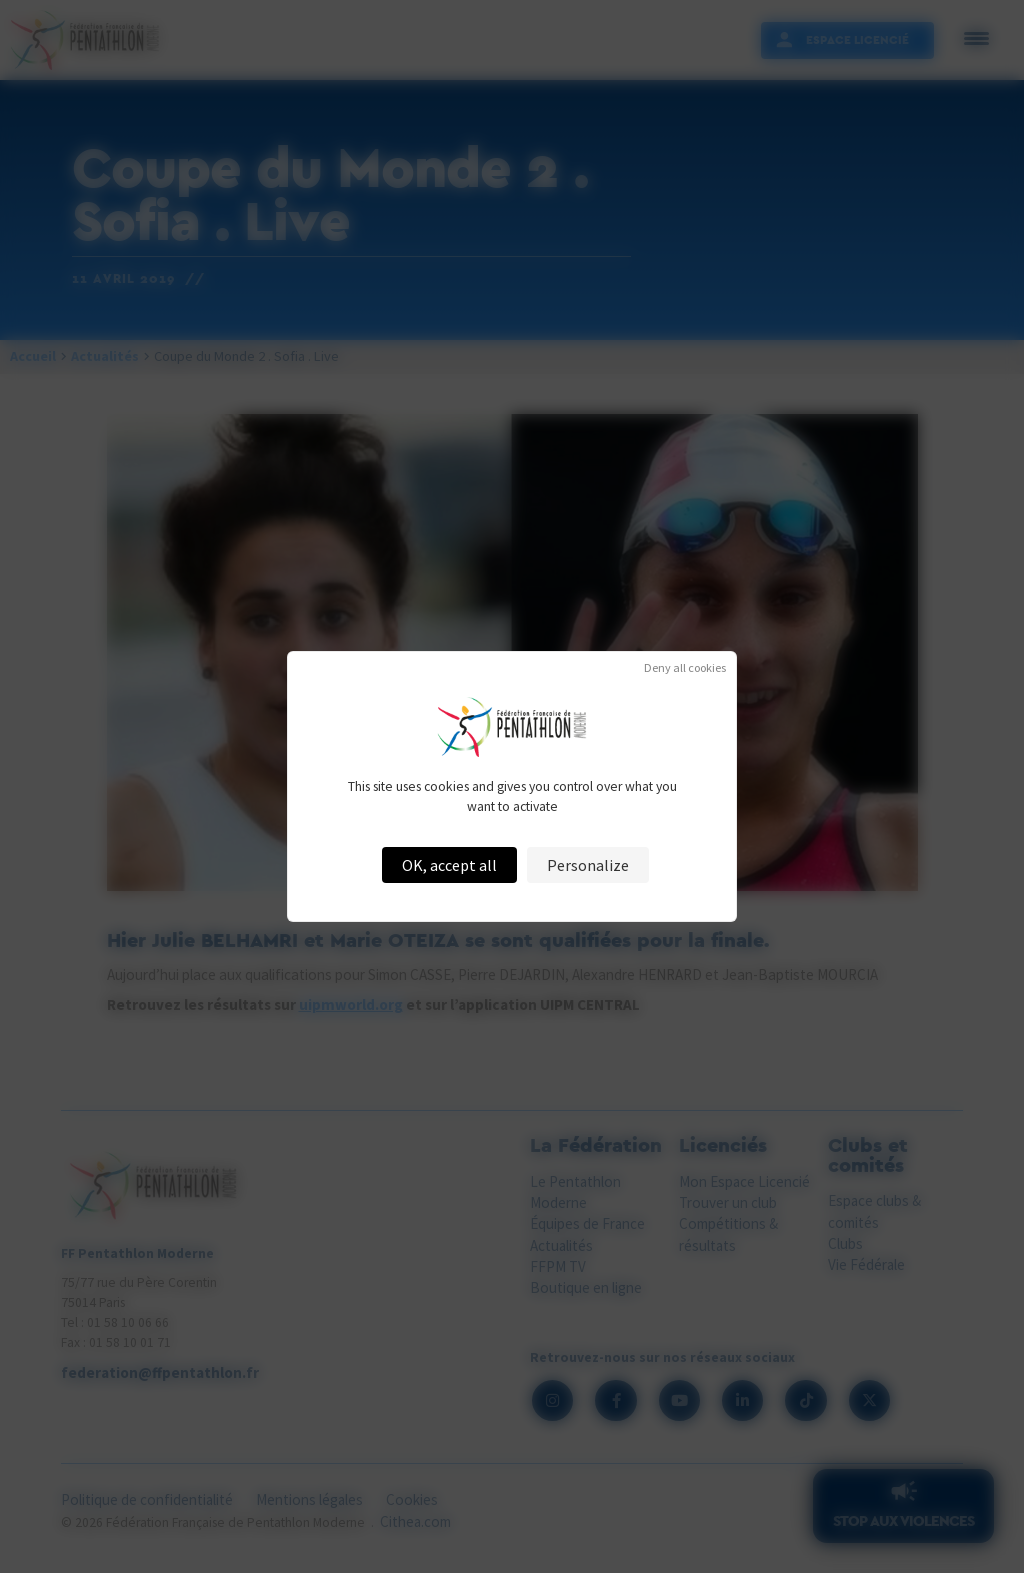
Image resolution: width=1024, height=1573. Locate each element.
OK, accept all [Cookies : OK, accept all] (449, 865)
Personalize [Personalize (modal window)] (588, 865)
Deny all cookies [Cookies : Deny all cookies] (685, 668)
